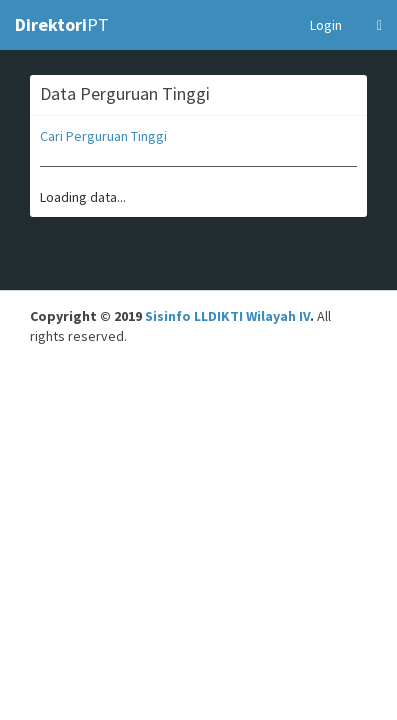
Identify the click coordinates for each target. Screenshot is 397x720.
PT (62, 24)
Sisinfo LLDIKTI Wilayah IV (227, 316)
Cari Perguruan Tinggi (103, 136)
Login (326, 25)
